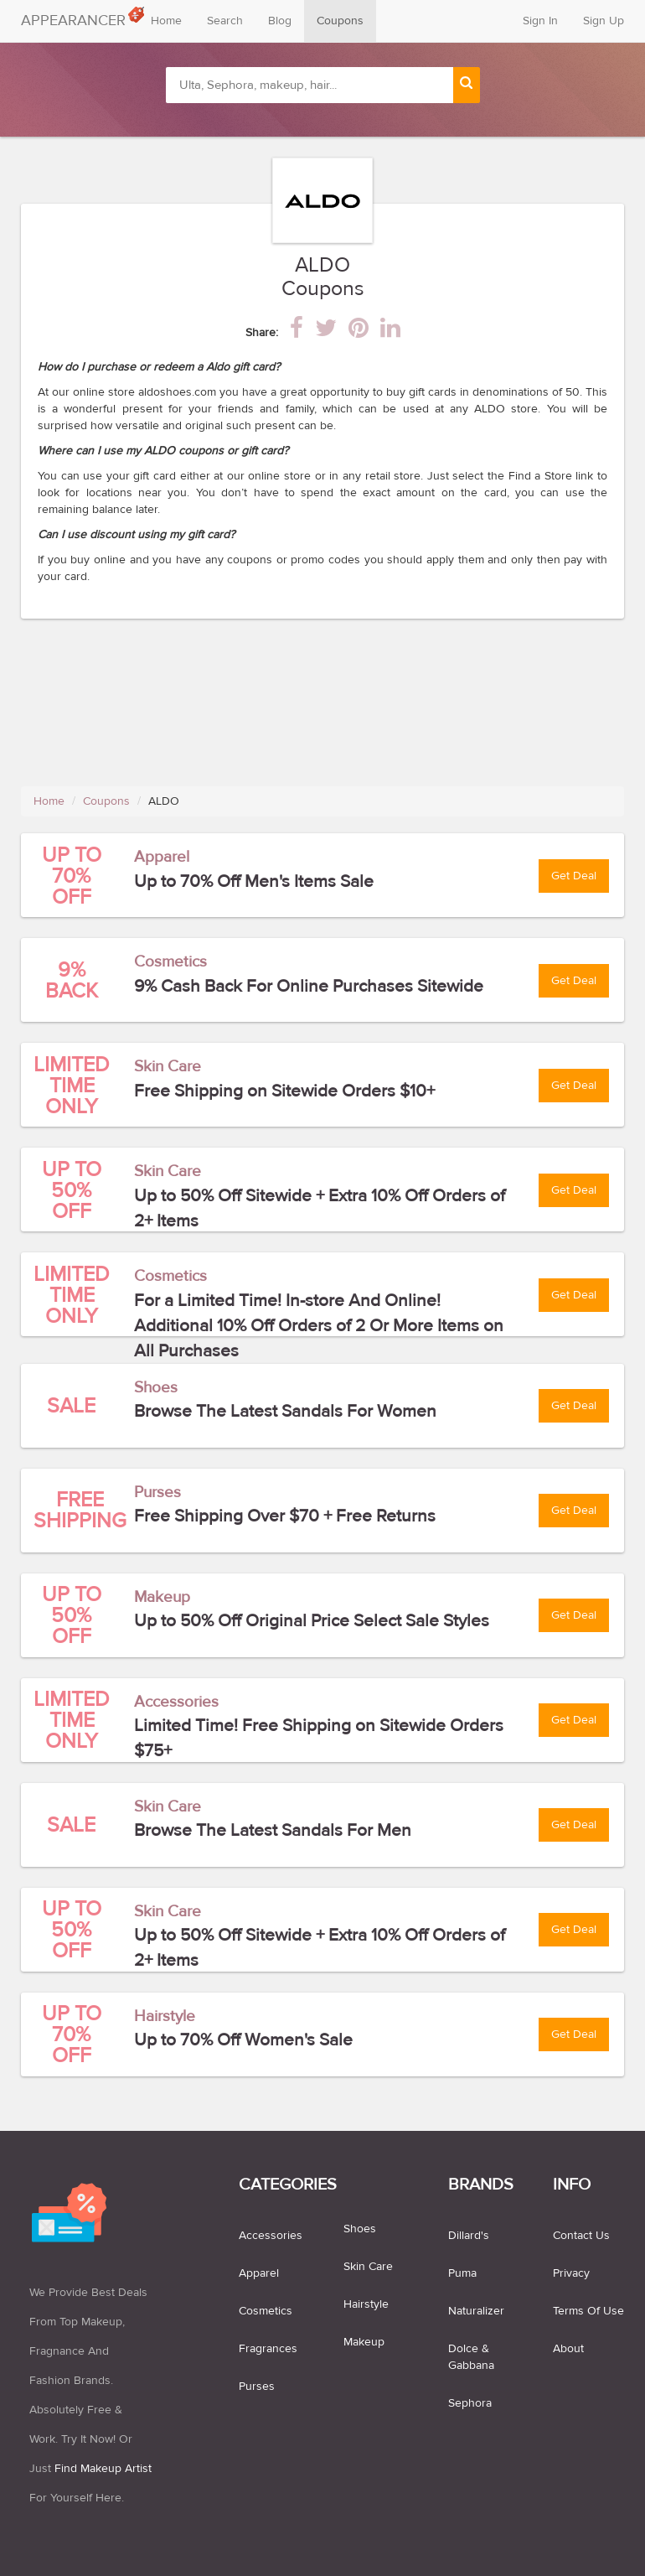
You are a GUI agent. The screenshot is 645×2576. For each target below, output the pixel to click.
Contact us (581, 2235)
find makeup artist (103, 2468)
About (568, 2348)
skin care (368, 2266)
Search (225, 21)
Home (166, 21)
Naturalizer (476, 2311)
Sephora (470, 2403)
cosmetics (265, 2311)
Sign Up (603, 21)
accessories (270, 2235)
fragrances (268, 2348)
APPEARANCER (79, 17)
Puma (462, 2273)
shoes (359, 2229)
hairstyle (366, 2304)
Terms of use (588, 2311)
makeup (363, 2342)
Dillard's (468, 2235)
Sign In (540, 21)
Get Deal (573, 876)
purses (257, 2386)
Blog (280, 21)
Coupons (340, 21)
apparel (259, 2273)
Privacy (571, 2273)
